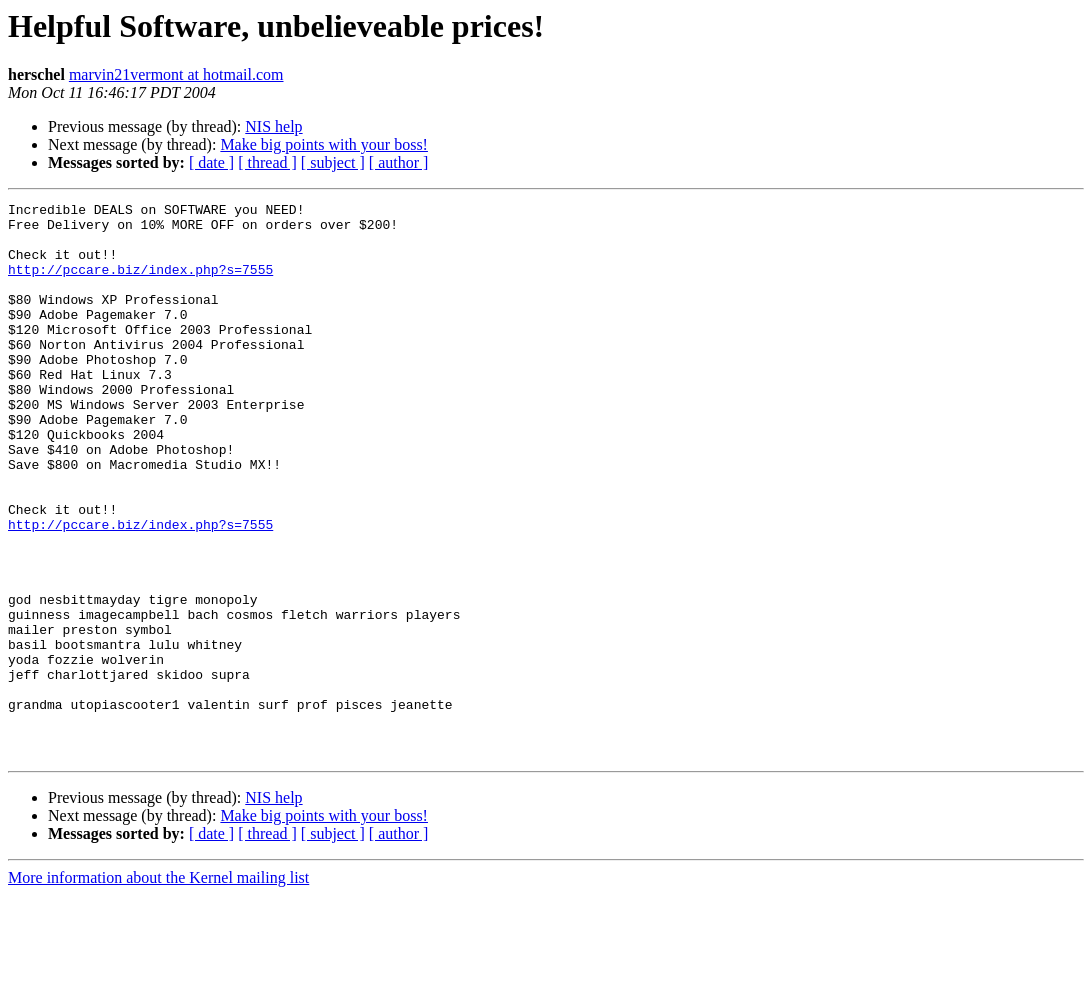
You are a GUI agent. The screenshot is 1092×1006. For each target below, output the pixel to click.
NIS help (273, 126)
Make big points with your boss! (324, 144)
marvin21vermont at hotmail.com (176, 74)
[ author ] (399, 162)
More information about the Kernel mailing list (158, 988)
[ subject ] (333, 162)
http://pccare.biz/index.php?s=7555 (140, 284)
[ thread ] (267, 162)
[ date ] (211, 162)
